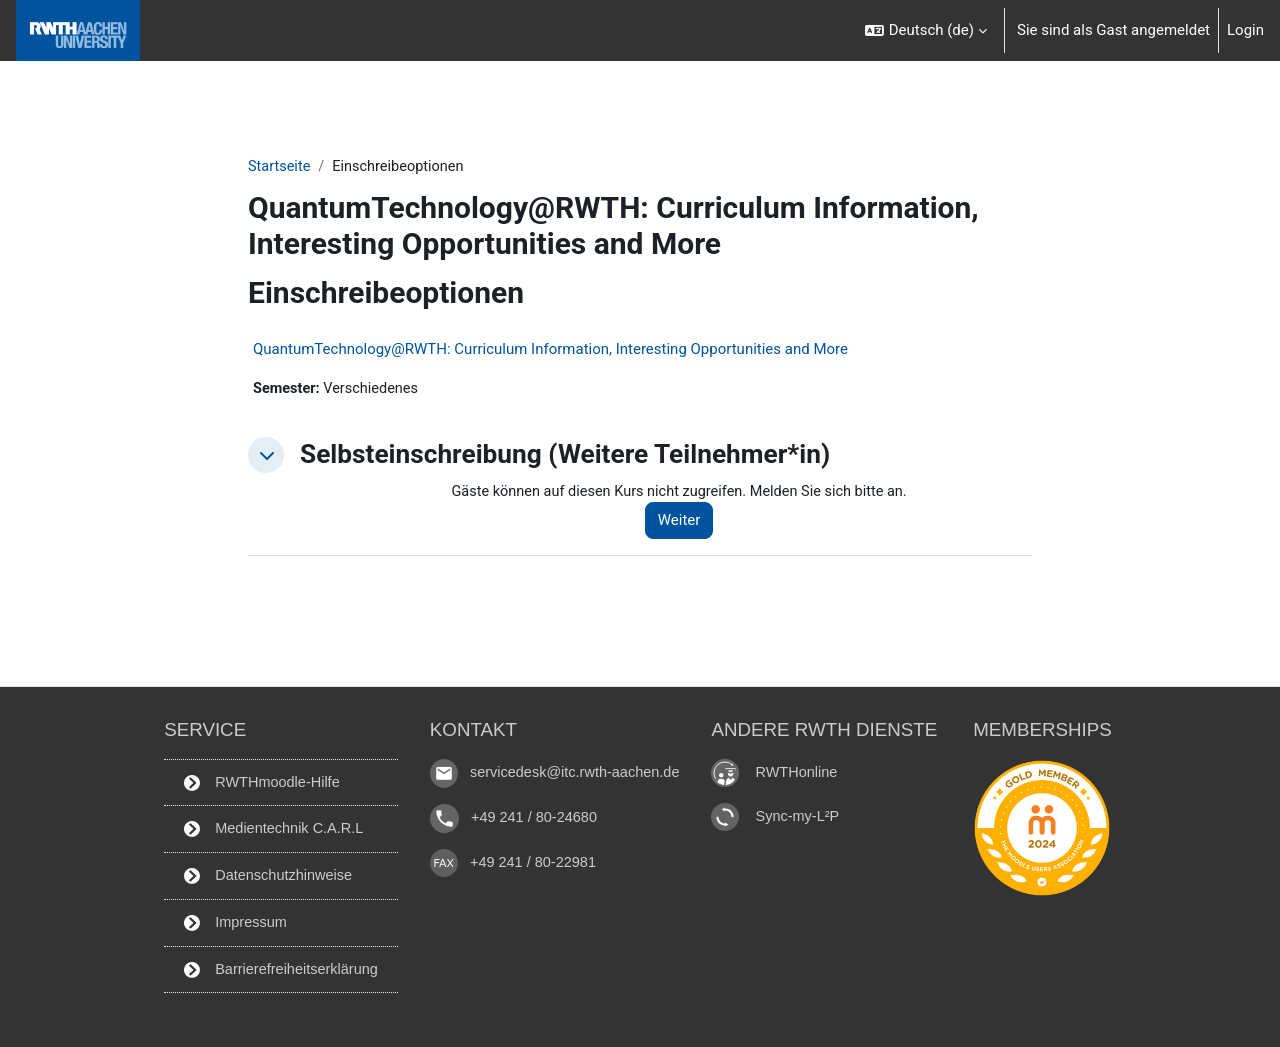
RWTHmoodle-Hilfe (257, 778)
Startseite (280, 167)
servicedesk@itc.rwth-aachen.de (577, 767)
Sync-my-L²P (805, 810)
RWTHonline (804, 766)
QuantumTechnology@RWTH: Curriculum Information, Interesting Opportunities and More (550, 350)
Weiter (687, 523)
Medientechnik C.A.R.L (269, 826)
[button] (926, 30)
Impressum (229, 921)
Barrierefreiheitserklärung (277, 968)
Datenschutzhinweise (263, 873)
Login (1245, 30)
